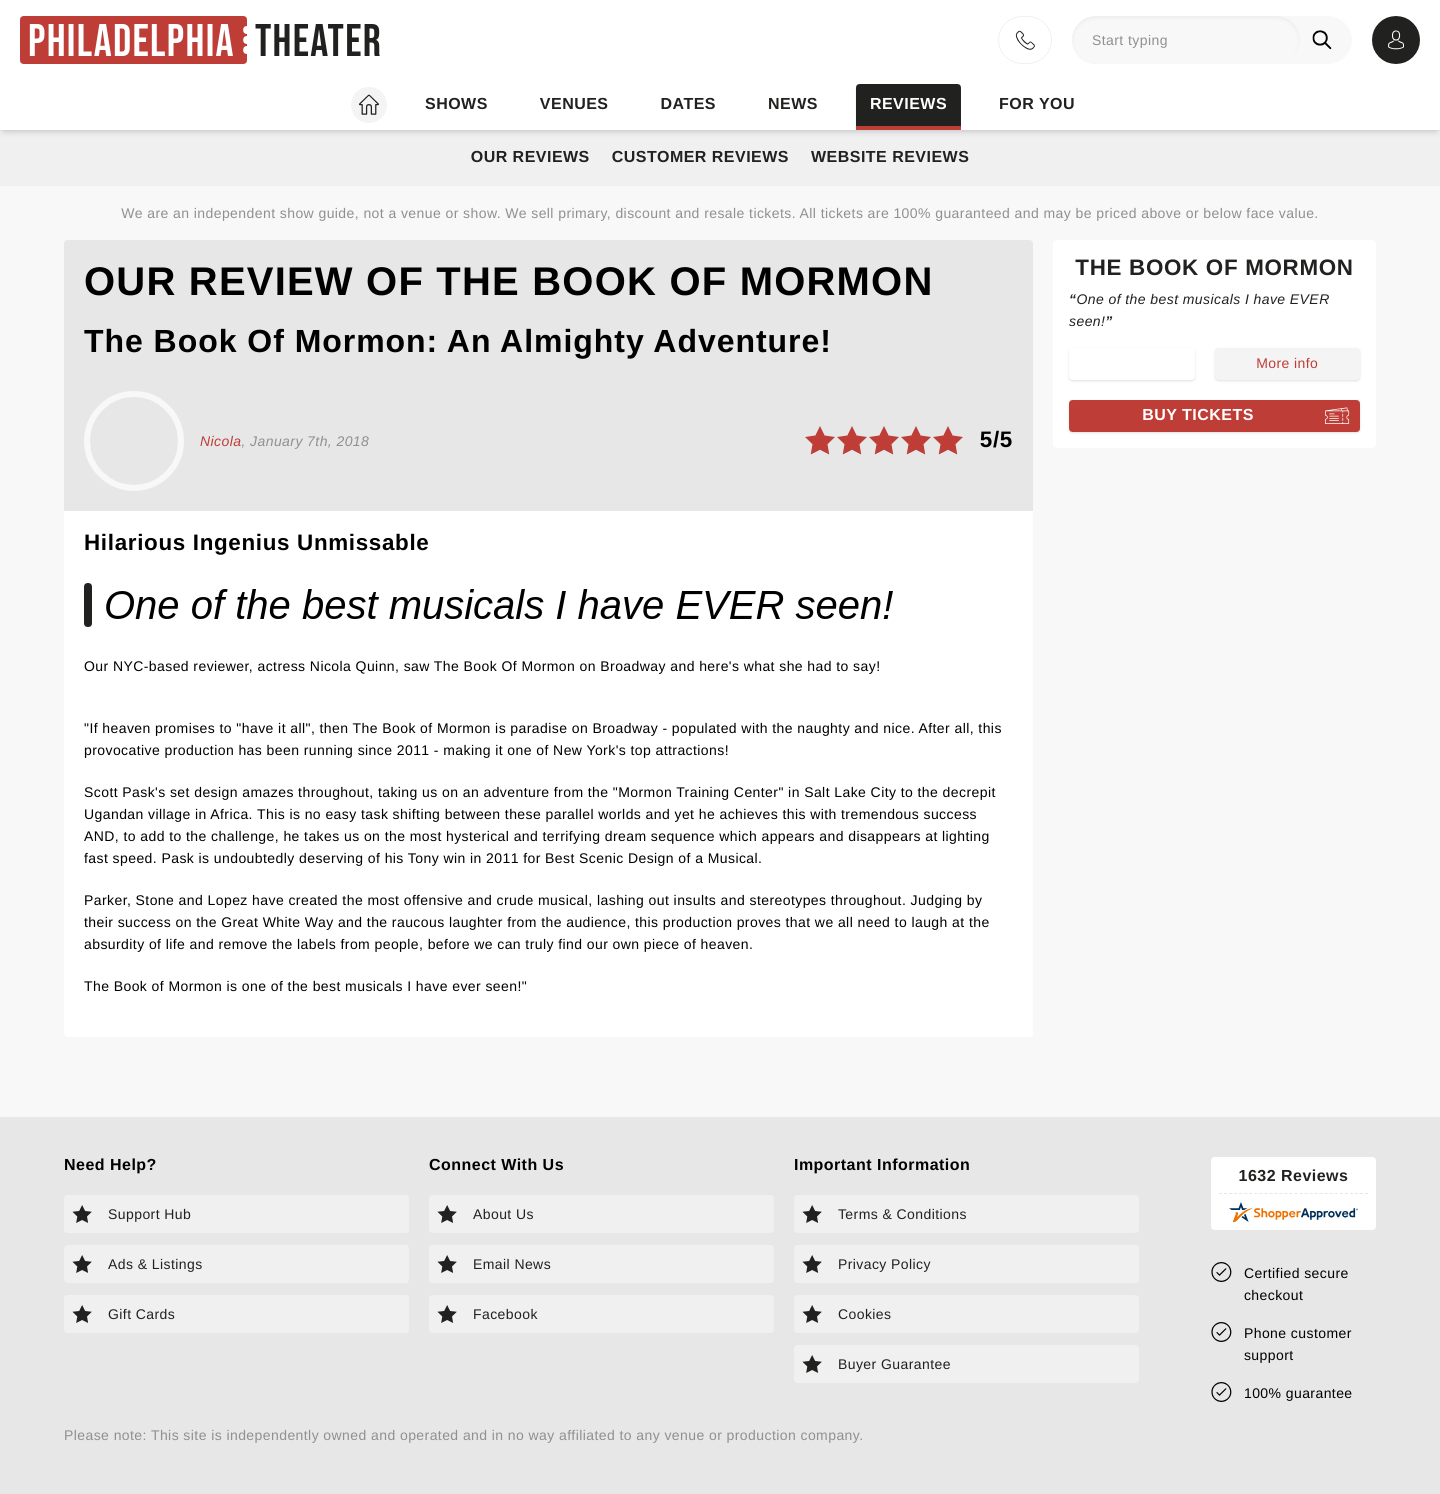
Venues (574, 104)
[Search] (1326, 40)
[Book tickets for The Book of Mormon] (1214, 416)
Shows (456, 104)
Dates (688, 104)
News (793, 104)
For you (1037, 104)
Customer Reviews (700, 157)
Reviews (908, 104)
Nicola (220, 441)
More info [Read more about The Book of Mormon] (1287, 363)
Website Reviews (890, 157)
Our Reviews (530, 157)
